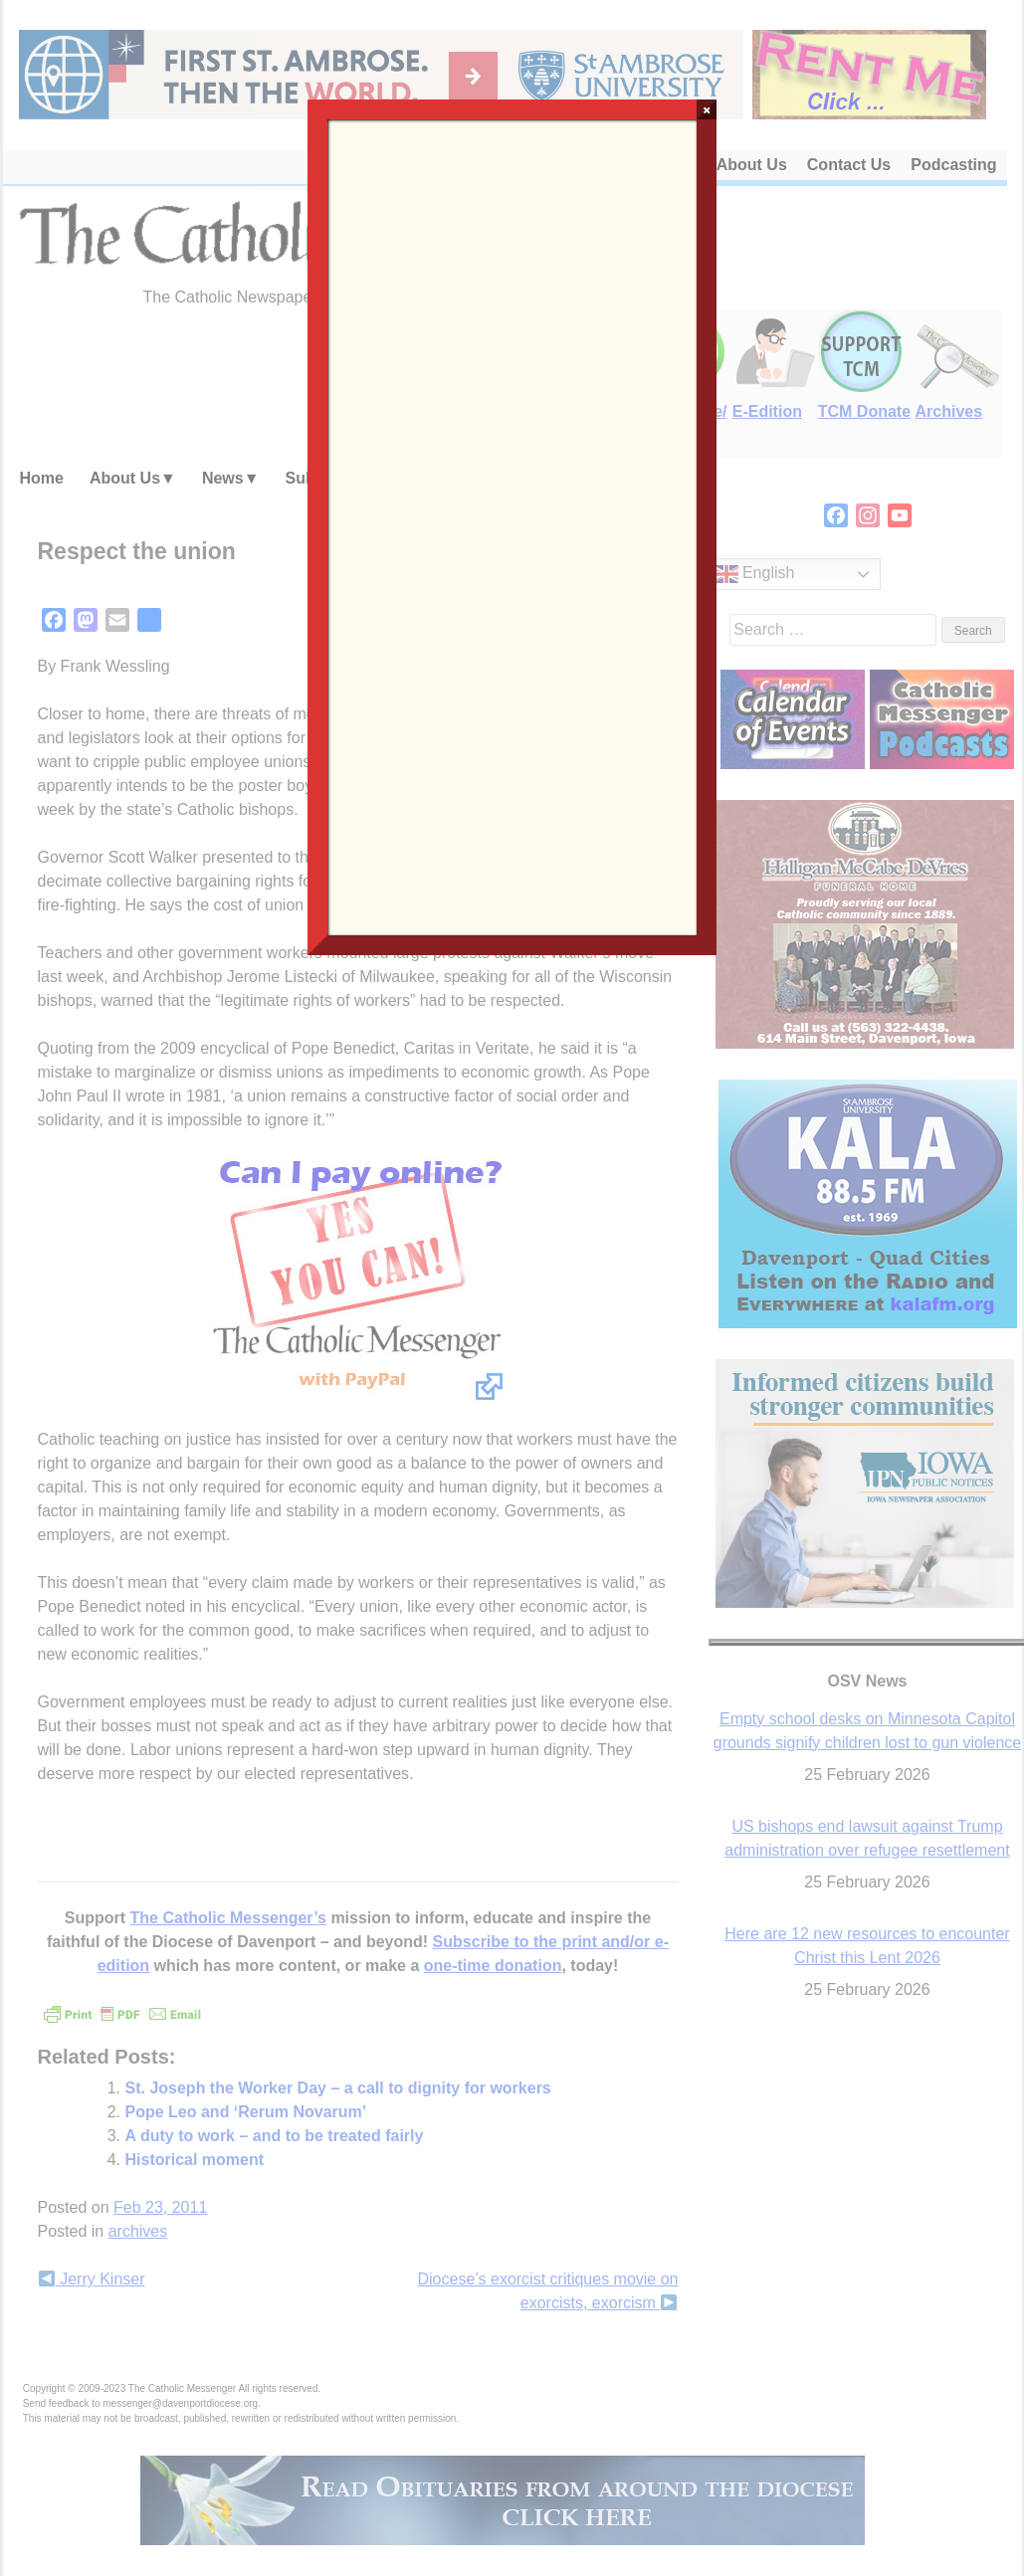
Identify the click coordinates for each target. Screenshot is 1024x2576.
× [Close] (707, 109)
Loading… (512, 525)
